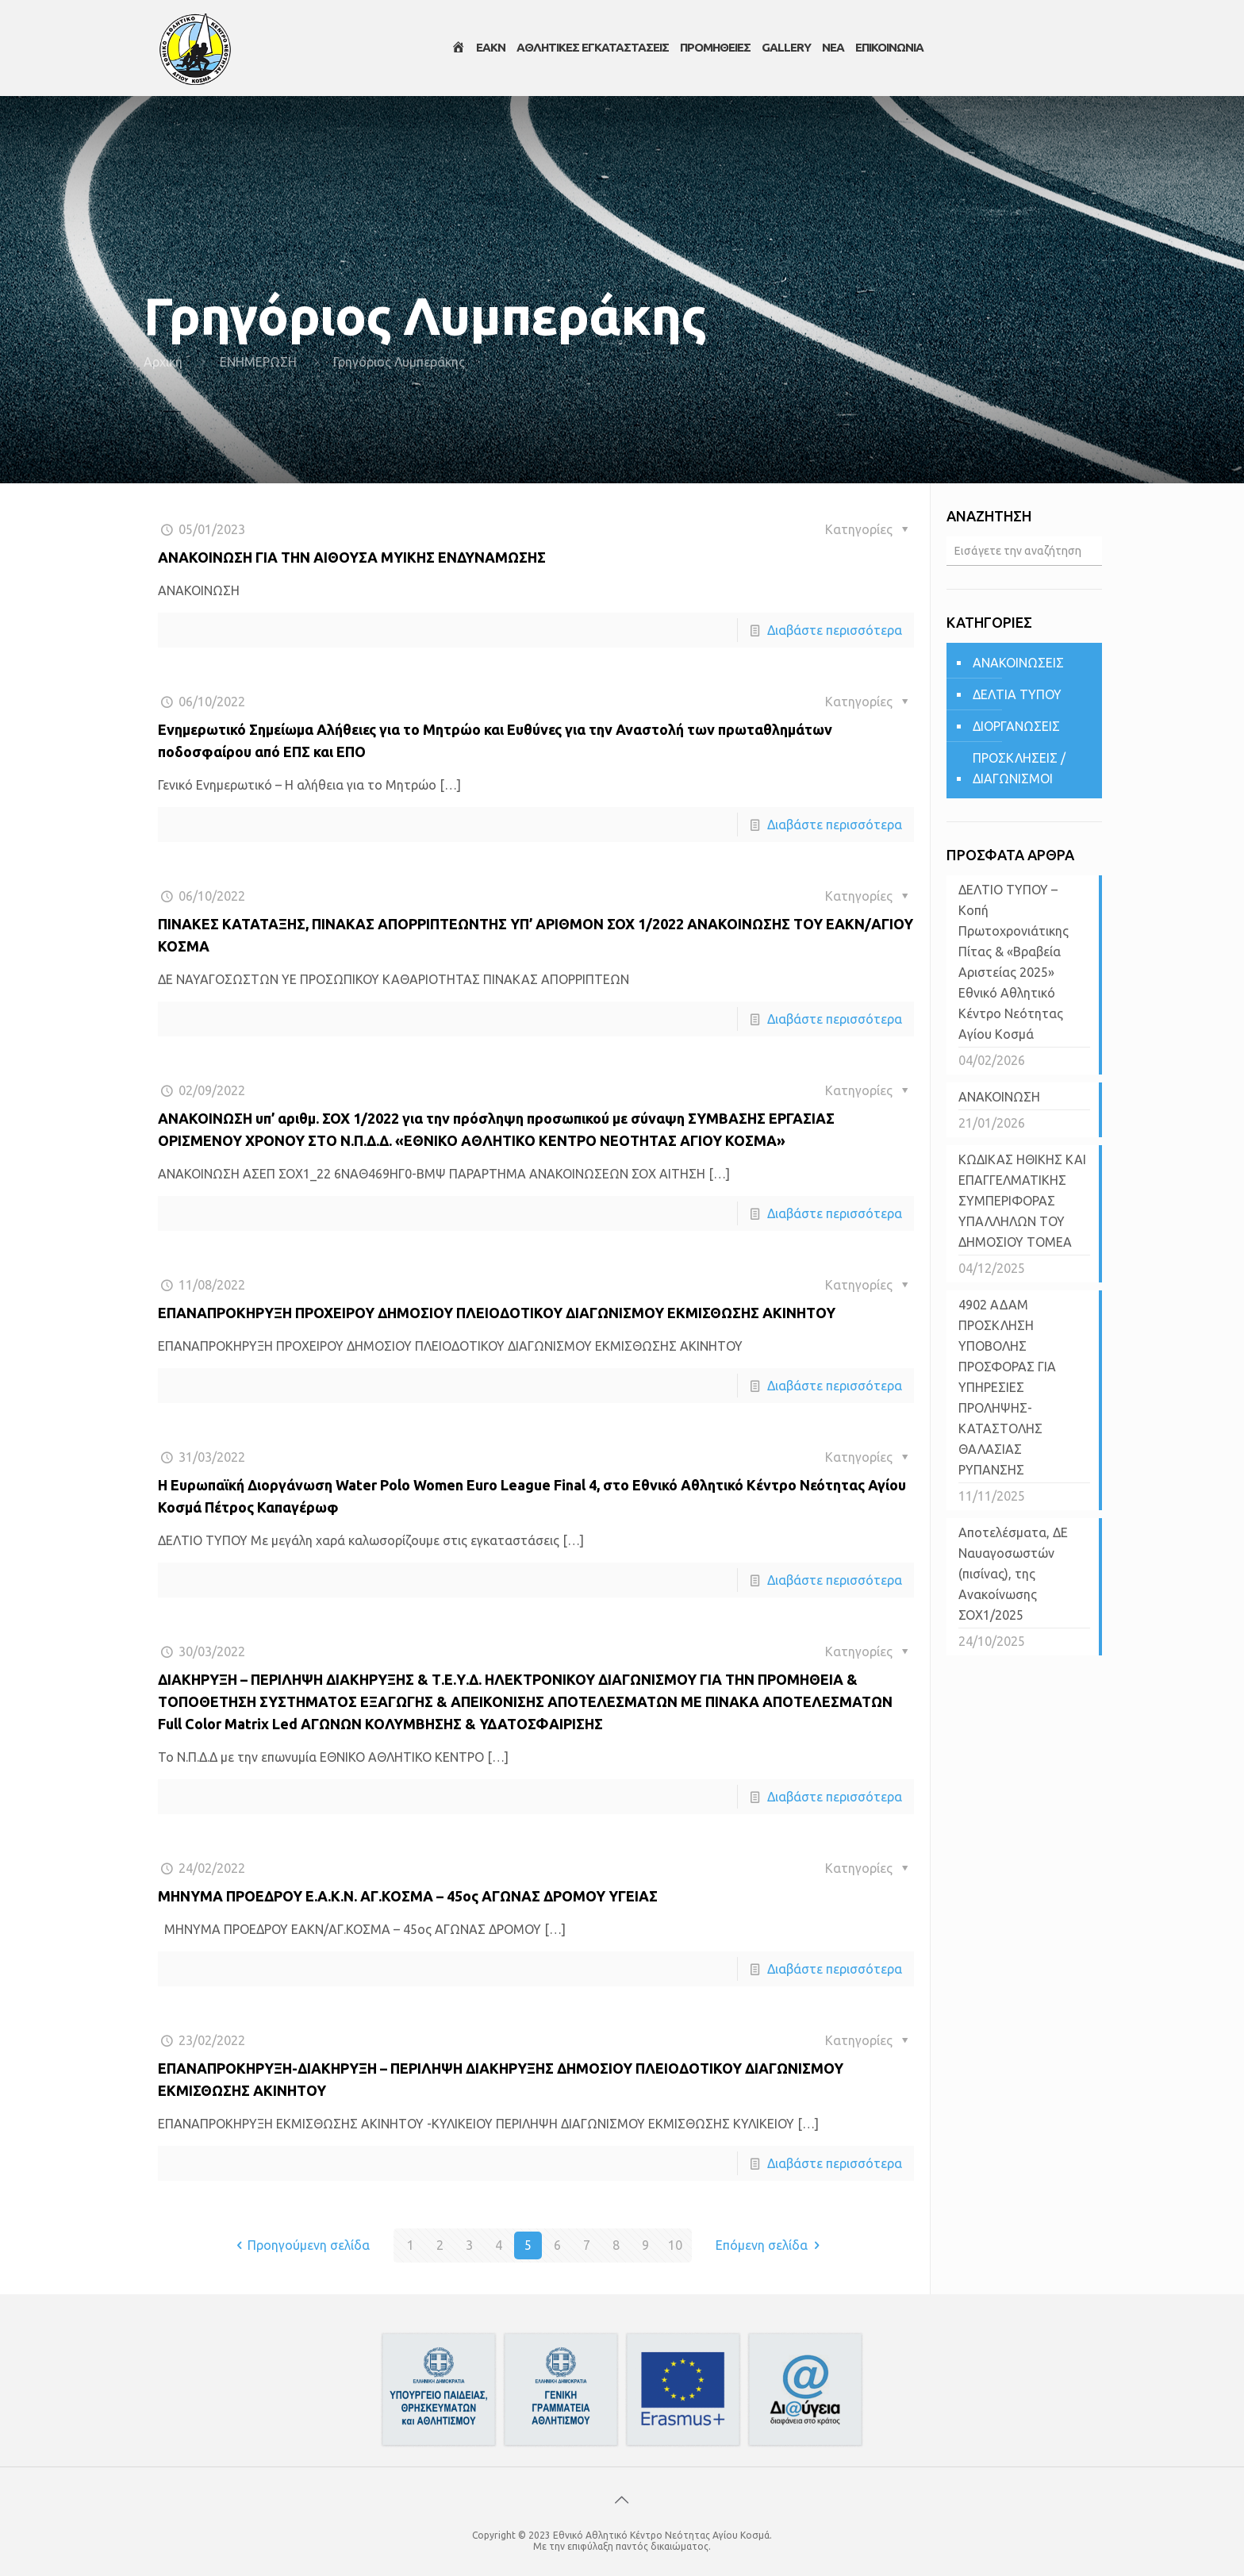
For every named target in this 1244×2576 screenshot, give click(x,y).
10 (675, 2245)
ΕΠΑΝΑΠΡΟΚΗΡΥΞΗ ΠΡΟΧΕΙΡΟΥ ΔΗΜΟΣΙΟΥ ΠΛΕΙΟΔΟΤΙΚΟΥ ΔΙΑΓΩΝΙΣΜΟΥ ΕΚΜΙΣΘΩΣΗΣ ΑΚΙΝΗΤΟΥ (496, 1313)
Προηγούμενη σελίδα (300, 2245)
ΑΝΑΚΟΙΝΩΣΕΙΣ (1018, 663)
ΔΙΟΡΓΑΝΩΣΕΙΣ (1016, 726)
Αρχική (163, 362)
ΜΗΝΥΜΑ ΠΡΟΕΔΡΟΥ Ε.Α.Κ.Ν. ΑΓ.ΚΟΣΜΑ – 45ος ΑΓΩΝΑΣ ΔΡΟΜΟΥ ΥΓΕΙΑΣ (409, 1896)
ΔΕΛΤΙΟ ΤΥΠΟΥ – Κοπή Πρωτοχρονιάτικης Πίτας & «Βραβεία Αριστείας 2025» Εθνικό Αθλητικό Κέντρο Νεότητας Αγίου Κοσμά (1013, 961)
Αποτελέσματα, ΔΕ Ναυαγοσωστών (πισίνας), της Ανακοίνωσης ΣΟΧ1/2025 (1013, 1573)
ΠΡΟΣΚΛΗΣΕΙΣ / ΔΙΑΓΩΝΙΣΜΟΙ (1019, 768)
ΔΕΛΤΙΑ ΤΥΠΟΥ (1017, 694)
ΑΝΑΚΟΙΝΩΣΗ (999, 1097)
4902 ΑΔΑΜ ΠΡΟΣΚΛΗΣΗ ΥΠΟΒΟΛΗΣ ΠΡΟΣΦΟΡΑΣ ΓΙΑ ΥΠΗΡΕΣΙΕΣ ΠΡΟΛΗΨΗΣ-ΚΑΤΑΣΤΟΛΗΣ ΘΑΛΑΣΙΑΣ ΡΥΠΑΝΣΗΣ (1007, 1387)
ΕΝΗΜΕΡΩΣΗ (258, 362)
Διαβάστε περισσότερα (834, 630)
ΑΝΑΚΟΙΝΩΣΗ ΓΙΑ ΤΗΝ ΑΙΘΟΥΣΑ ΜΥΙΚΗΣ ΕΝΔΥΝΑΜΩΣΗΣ (352, 557)
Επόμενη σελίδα (770, 2245)
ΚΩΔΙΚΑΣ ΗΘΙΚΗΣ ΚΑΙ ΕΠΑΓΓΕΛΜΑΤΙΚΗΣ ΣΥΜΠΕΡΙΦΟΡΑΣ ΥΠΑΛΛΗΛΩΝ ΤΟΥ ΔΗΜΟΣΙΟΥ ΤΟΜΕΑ (1022, 1200)
